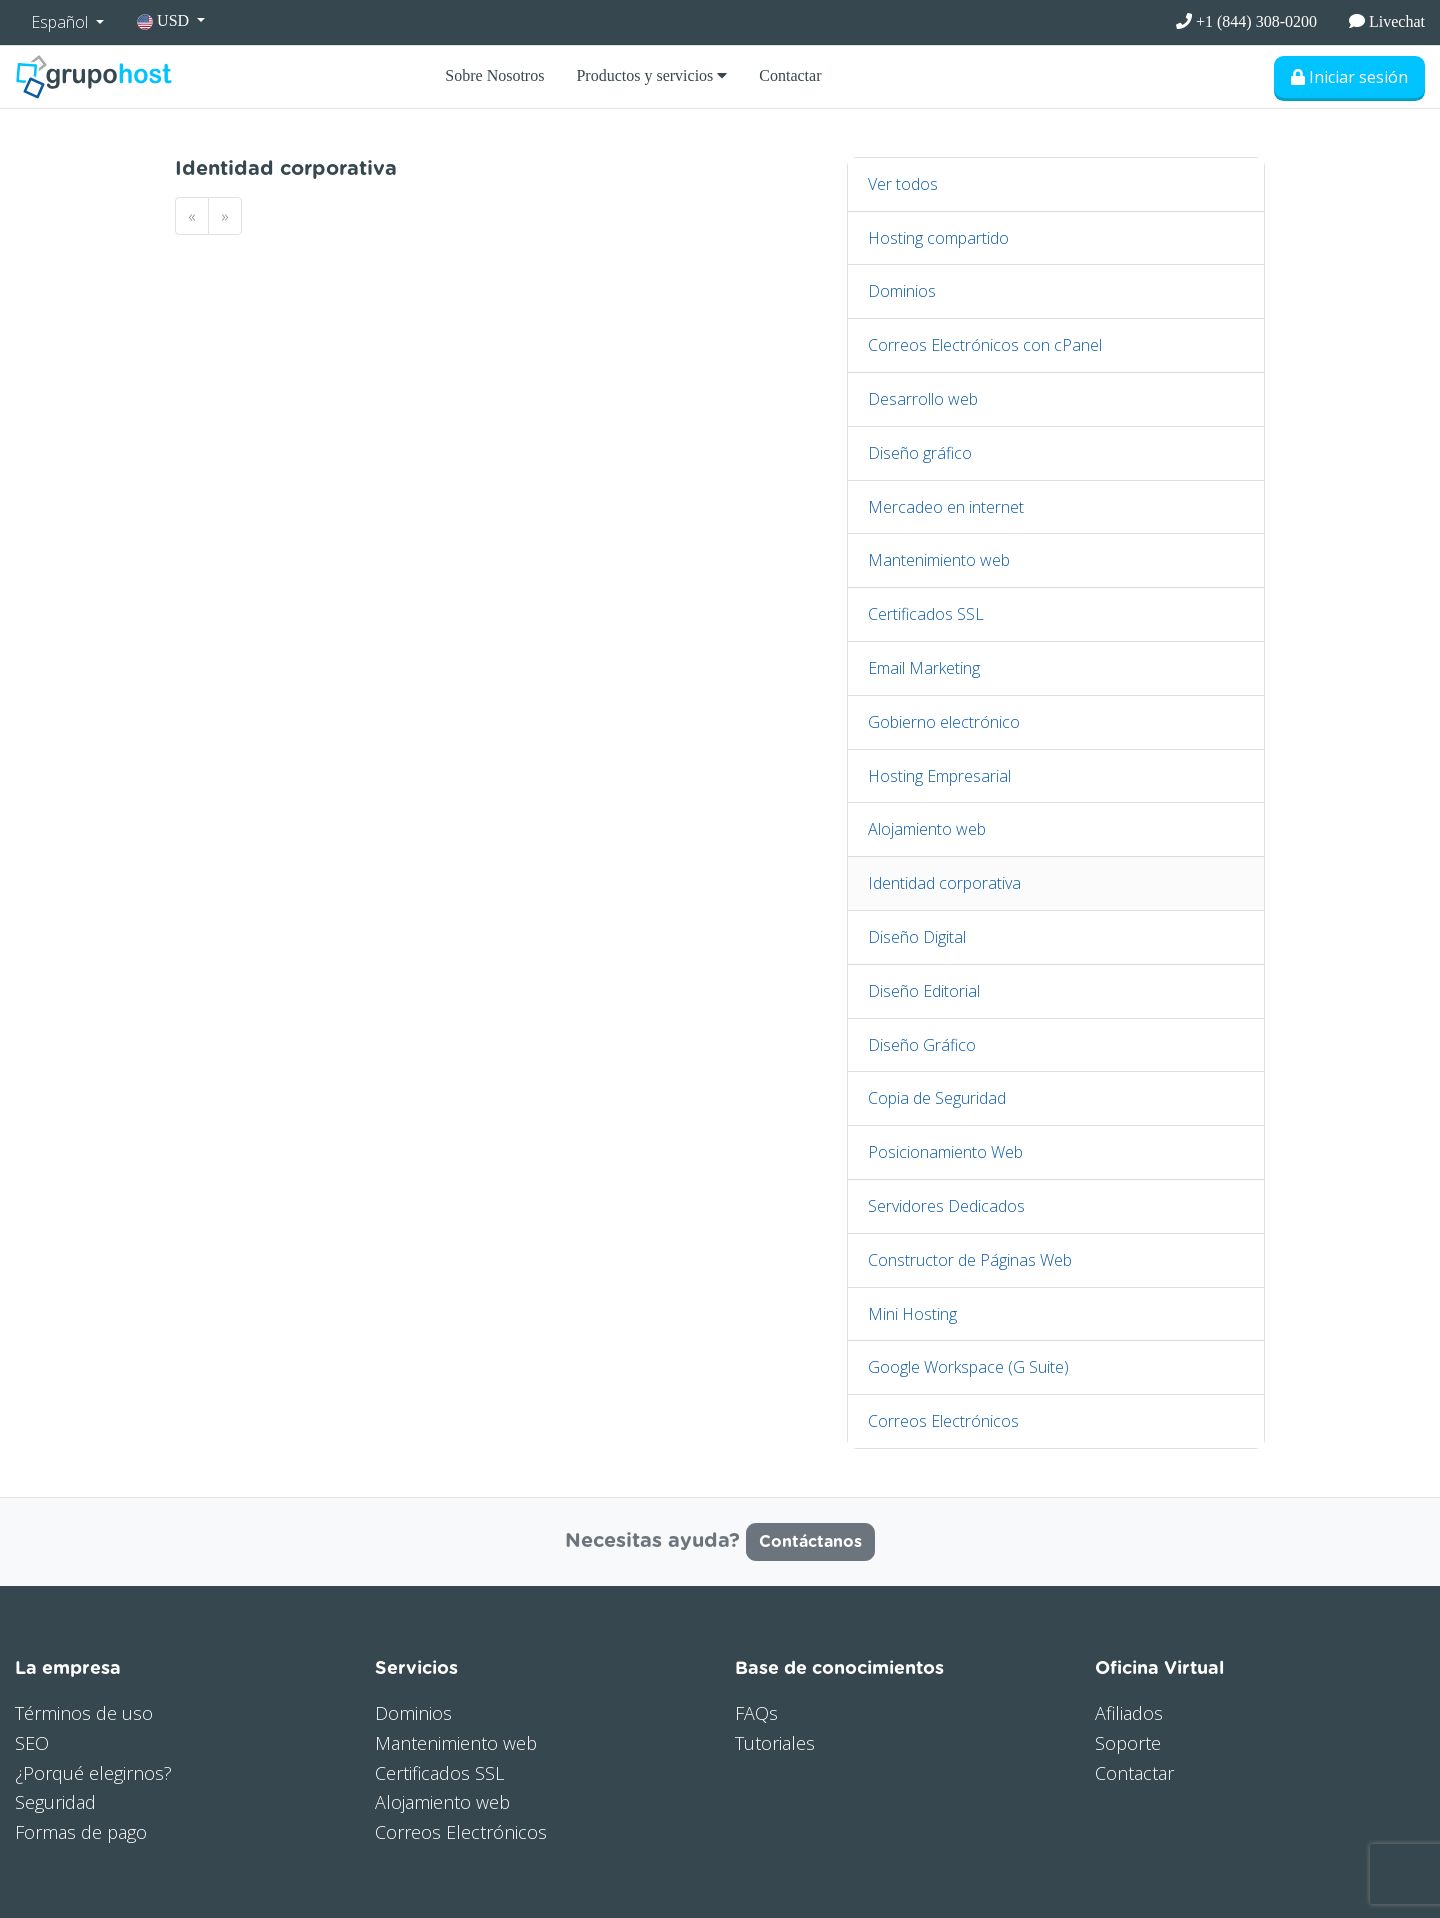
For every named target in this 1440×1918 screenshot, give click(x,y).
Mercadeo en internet (946, 507)
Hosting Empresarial (939, 776)
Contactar (790, 75)
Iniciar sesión (1349, 77)
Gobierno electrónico (944, 722)
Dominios (902, 291)
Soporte (1128, 1743)
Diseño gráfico (920, 453)
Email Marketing (924, 668)
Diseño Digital (917, 937)
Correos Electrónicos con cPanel (985, 345)
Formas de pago (81, 1832)
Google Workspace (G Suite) (968, 1367)
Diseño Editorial (924, 991)
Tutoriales (775, 1743)
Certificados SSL (926, 614)
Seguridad (55, 1802)
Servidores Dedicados (946, 1206)
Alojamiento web (927, 829)
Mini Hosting (912, 1314)
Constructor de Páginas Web (970, 1260)
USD (165, 21)
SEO (32, 1743)
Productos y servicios (651, 75)
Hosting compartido (938, 238)
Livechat (1387, 21)
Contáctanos (810, 1542)
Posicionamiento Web (945, 1152)
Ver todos (903, 184)
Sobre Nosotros (494, 75)
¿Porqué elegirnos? (93, 1773)
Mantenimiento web (939, 560)
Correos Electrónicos (943, 1421)
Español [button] (61, 22)
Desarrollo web (923, 399)
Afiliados (1129, 1713)
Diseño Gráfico (922, 1045)
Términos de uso (84, 1713)
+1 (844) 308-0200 (1246, 21)
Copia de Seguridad (937, 1098)
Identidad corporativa (944, 883)
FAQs (756, 1713)
